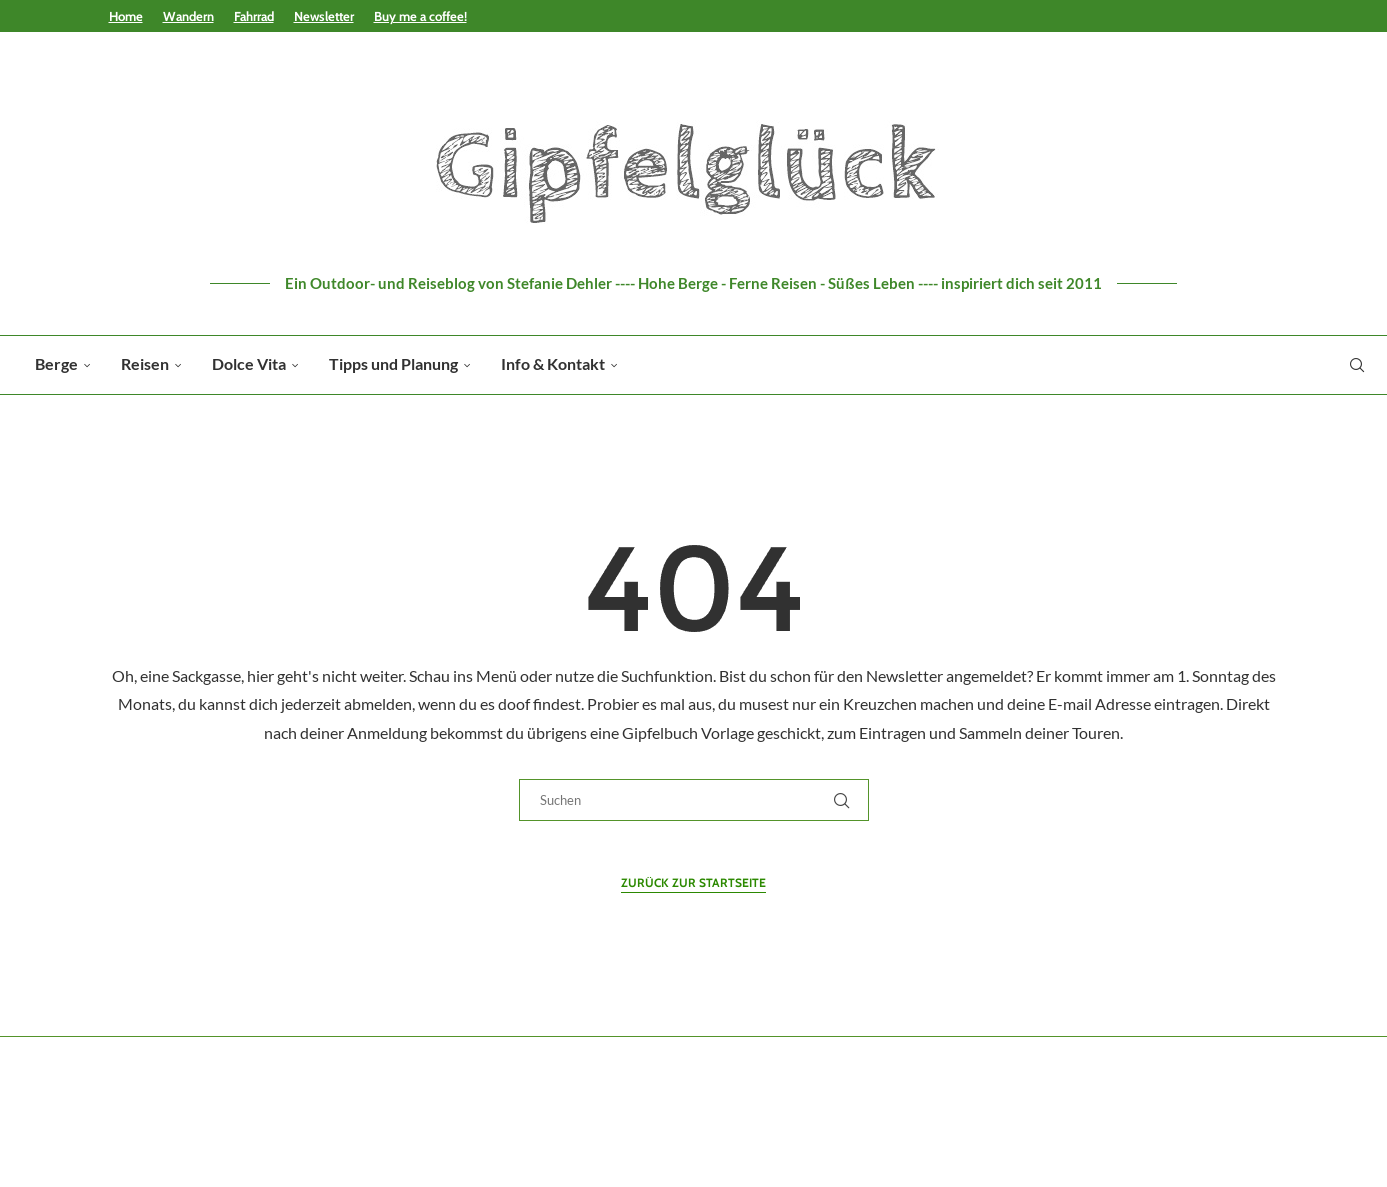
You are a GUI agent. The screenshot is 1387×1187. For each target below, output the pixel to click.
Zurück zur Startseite (693, 882)
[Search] (1357, 365)
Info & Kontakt (553, 363)
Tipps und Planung (393, 363)
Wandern (188, 16)
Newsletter (324, 16)
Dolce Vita (249, 363)
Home (126, 16)
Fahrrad (254, 16)
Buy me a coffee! (420, 16)
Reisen (145, 363)
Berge (56, 363)
